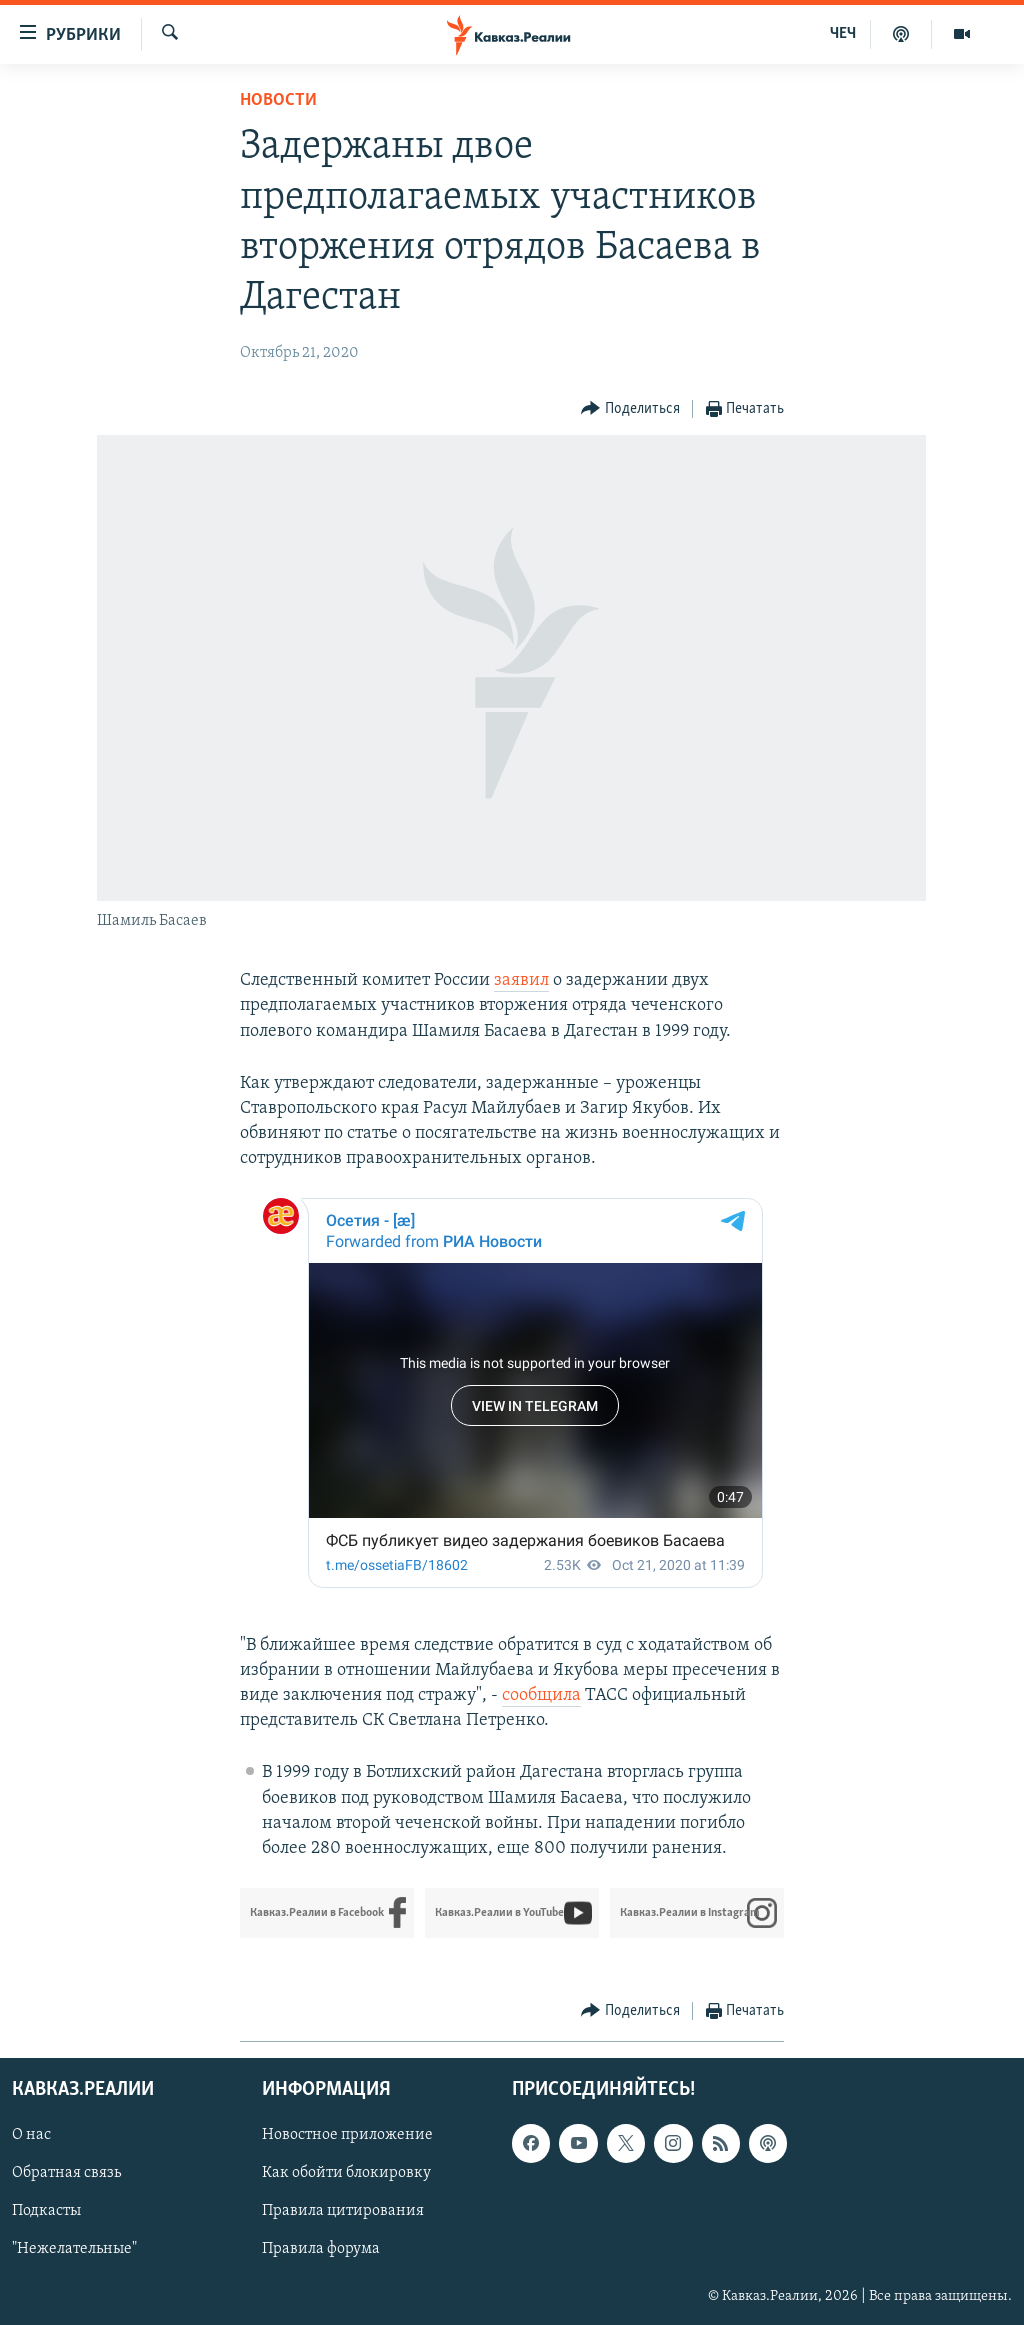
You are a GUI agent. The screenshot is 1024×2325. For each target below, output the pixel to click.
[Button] (630, 409)
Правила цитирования (343, 2212)
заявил (521, 980)
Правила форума (321, 2250)
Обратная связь (66, 2174)
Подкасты (46, 2212)
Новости (278, 100)
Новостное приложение (347, 2136)
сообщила (541, 1695)
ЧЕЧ (843, 34)
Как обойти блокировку (346, 2174)
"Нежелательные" (74, 2250)
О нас (31, 2136)
